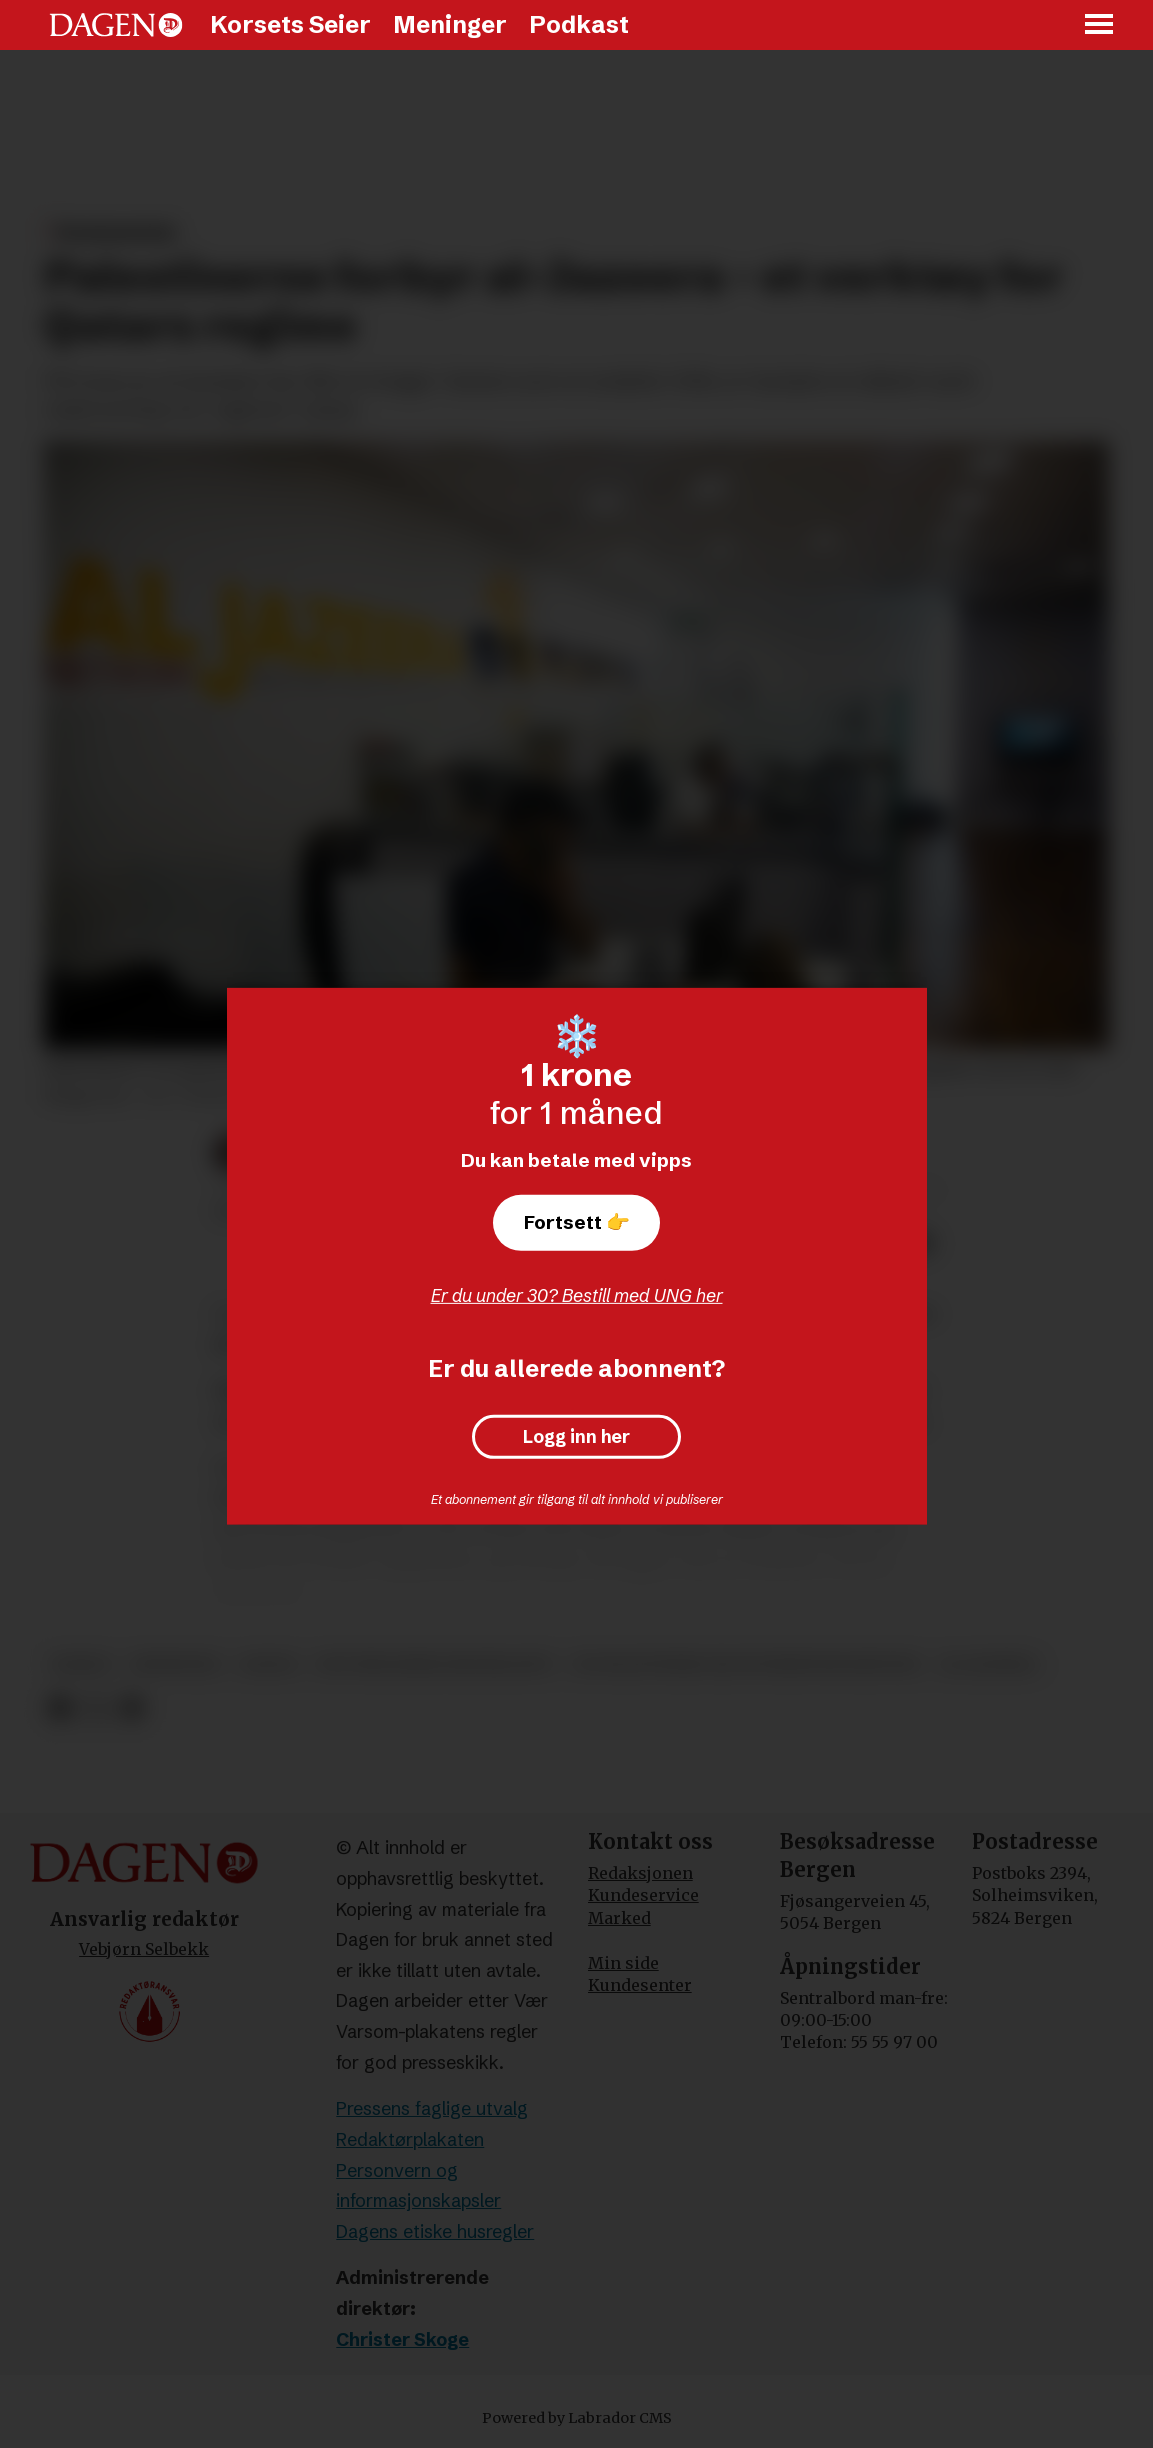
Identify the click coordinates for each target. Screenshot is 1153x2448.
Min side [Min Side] (623, 1963)
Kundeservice (643, 1895)
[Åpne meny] (1100, 25)
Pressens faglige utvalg (432, 2108)
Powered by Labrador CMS (577, 2418)
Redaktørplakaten (410, 2139)
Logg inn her (576, 1437)
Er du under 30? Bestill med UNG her (577, 1295)
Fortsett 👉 (577, 1222)
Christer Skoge (402, 2339)
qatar (268, 1664)
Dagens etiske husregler (435, 2231)
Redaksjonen (640, 1873)
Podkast (579, 24)
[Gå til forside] (116, 25)
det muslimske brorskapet (435, 1664)
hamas (81, 1664)
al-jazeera (988, 1664)
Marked (619, 1918)
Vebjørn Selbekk (144, 1949)
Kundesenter (640, 1985)
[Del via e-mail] (130, 1708)
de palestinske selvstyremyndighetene (747, 1664)
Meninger (450, 24)
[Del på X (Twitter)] (95, 1708)
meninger (175, 1664)
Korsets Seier (290, 24)
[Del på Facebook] (60, 1708)
